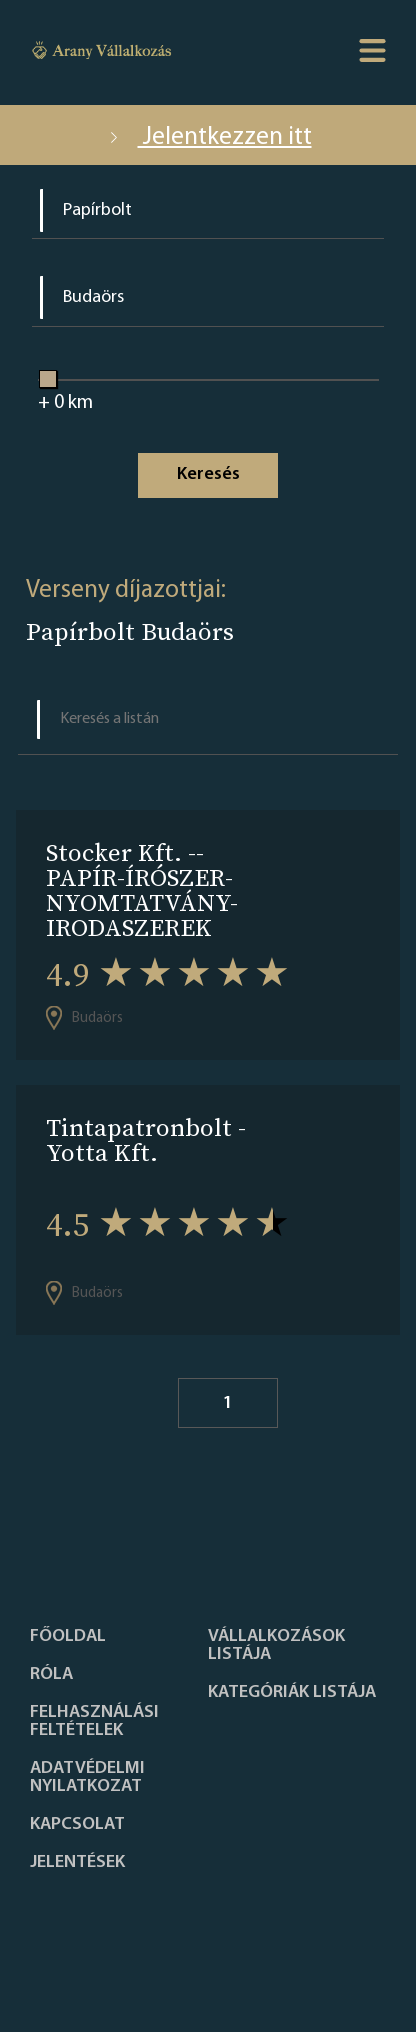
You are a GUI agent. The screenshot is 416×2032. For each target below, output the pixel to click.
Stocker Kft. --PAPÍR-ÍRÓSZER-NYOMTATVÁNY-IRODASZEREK (142, 890)
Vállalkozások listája (276, 1646)
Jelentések (77, 1863)
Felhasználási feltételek (94, 1722)
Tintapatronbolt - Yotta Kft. (146, 1140)
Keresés (208, 474)
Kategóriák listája (292, 1693)
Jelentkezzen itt (208, 137)
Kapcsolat (77, 1825)
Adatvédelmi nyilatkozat (87, 1778)
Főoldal (68, 1637)
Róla (51, 1675)
